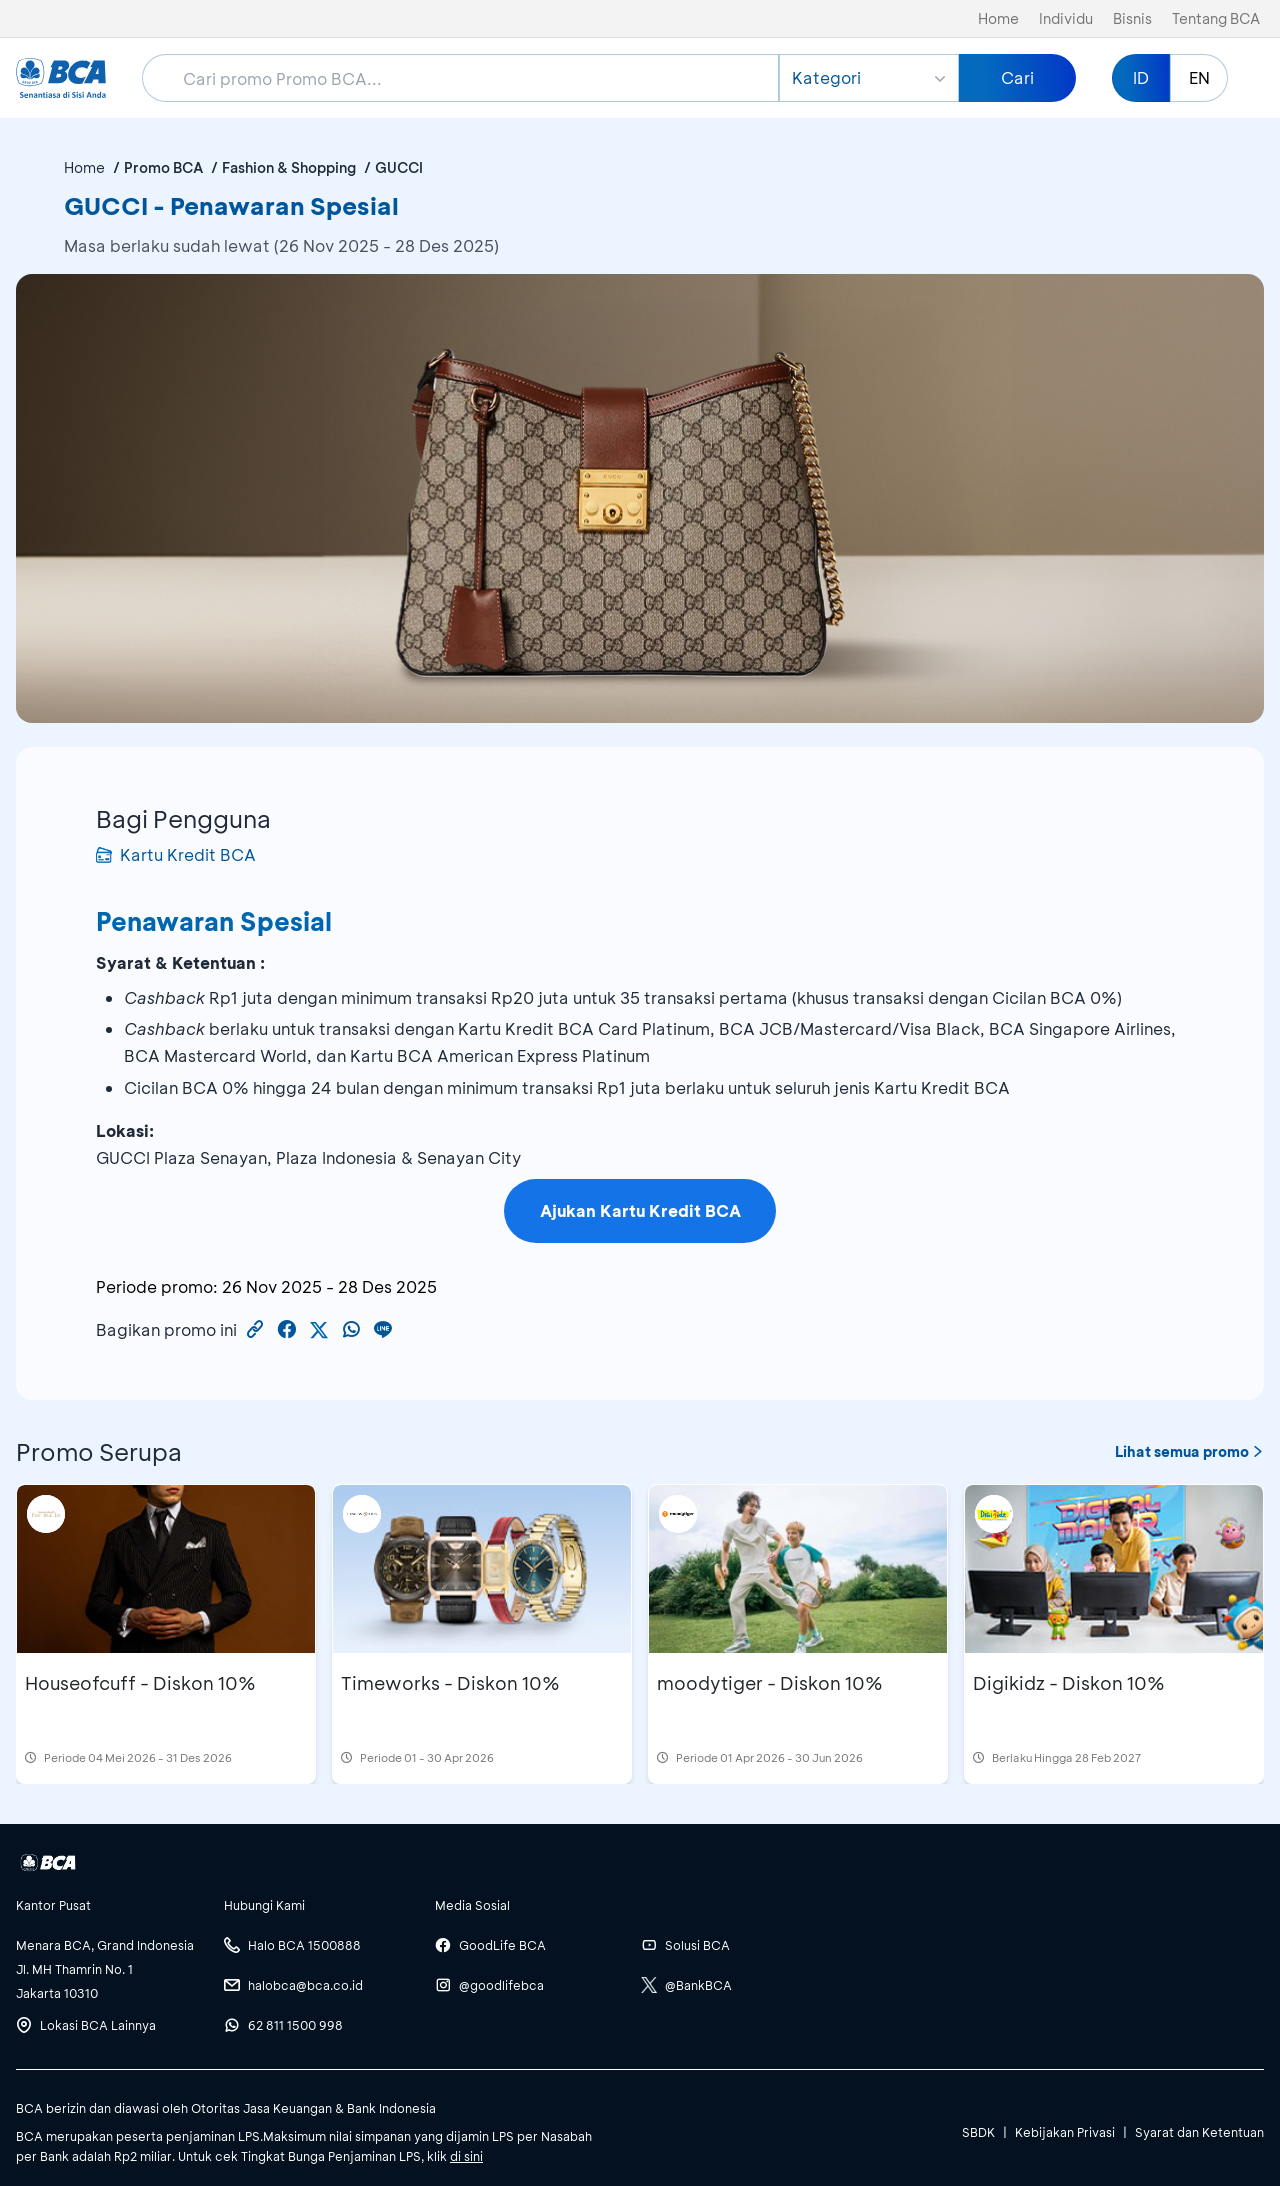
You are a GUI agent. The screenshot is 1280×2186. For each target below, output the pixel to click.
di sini (466, 2156)
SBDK (978, 2132)
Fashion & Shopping (289, 167)
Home (998, 18)
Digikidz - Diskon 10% (1069, 1683)
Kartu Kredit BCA (176, 854)
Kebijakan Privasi (1065, 2132)
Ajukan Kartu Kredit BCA (640, 1210)
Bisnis (1132, 18)
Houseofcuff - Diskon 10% (140, 1683)
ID (1141, 77)
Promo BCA (163, 167)
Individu (1066, 18)
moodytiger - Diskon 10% (770, 1683)
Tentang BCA (1216, 18)
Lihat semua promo (1189, 1451)
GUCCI (399, 167)
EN (1199, 77)
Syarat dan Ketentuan (1199, 2132)
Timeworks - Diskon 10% (450, 1683)
